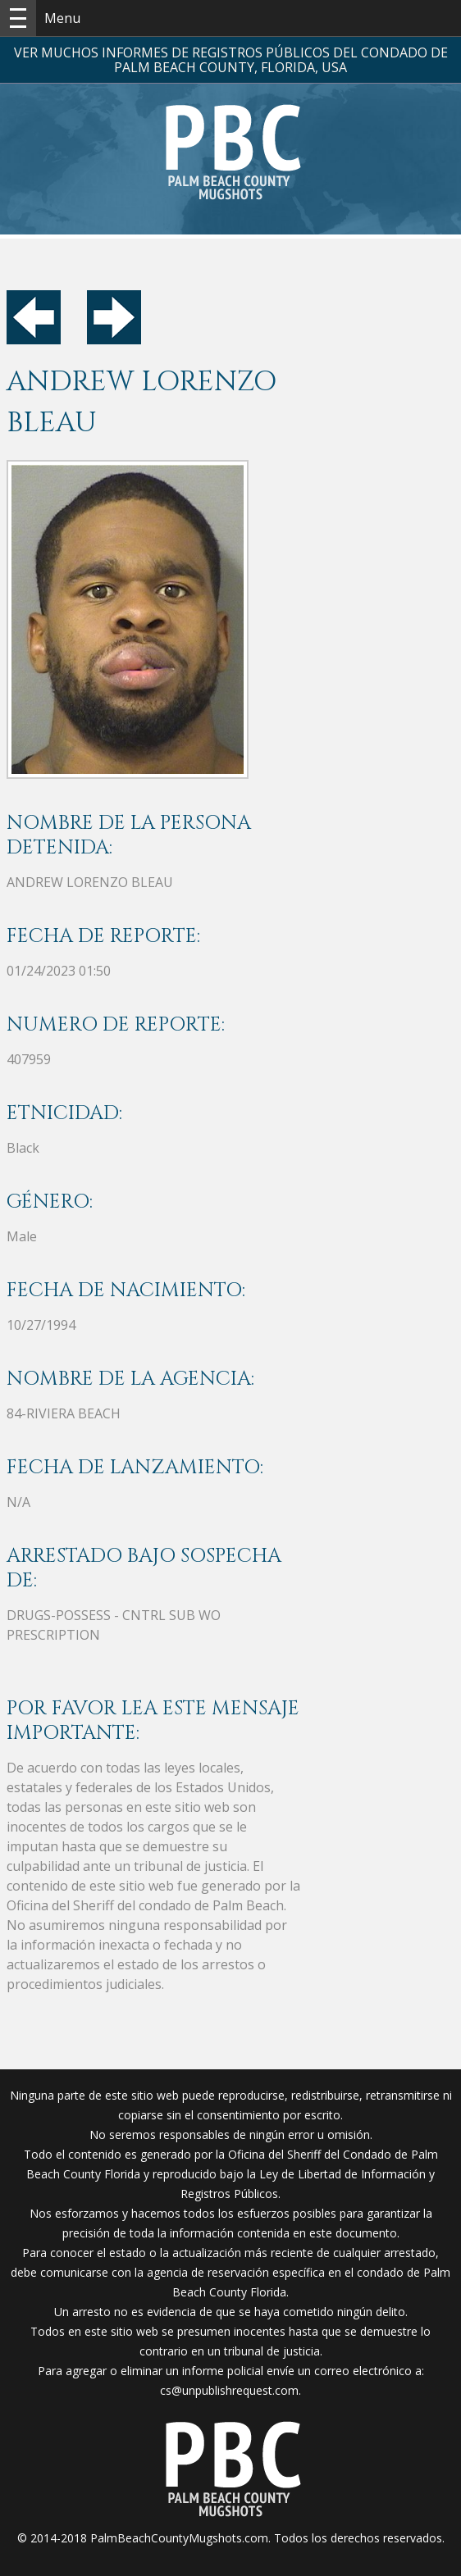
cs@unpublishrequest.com (229, 2390)
